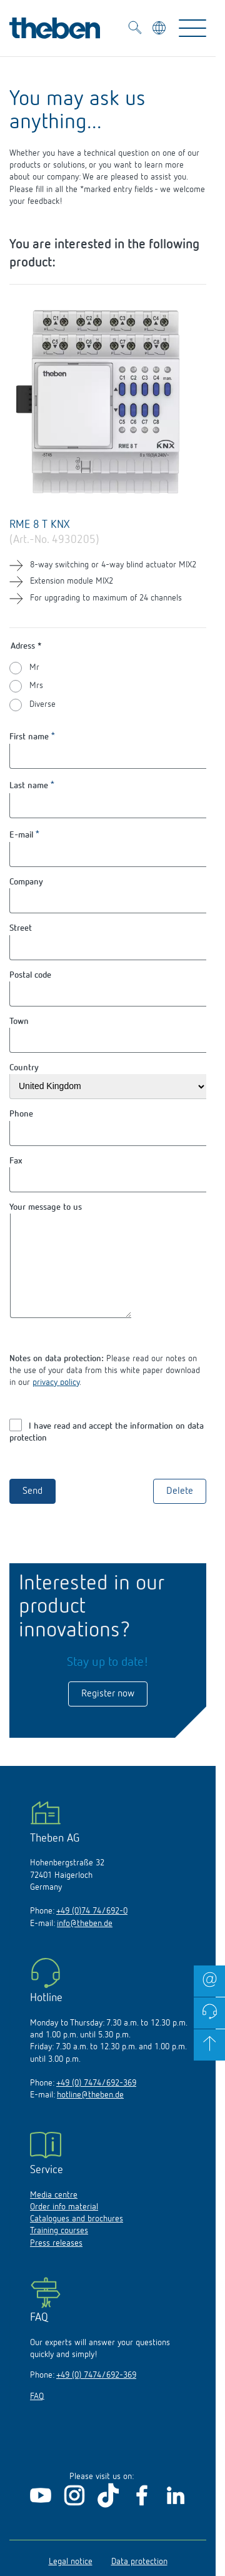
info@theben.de (84, 1942)
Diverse (42, 704)
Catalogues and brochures (76, 2237)
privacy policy (55, 1401)
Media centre (54, 2213)
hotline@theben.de (90, 2113)
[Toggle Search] (135, 29)
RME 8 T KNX (39, 524)
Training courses (59, 2249)
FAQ (37, 2415)
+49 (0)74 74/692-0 (92, 1929)
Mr (34, 667)
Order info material (64, 2225)
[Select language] (160, 30)
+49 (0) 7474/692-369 (96, 2101)
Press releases (56, 2262)
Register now (107, 1713)
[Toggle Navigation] (192, 28)
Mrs (36, 685)
